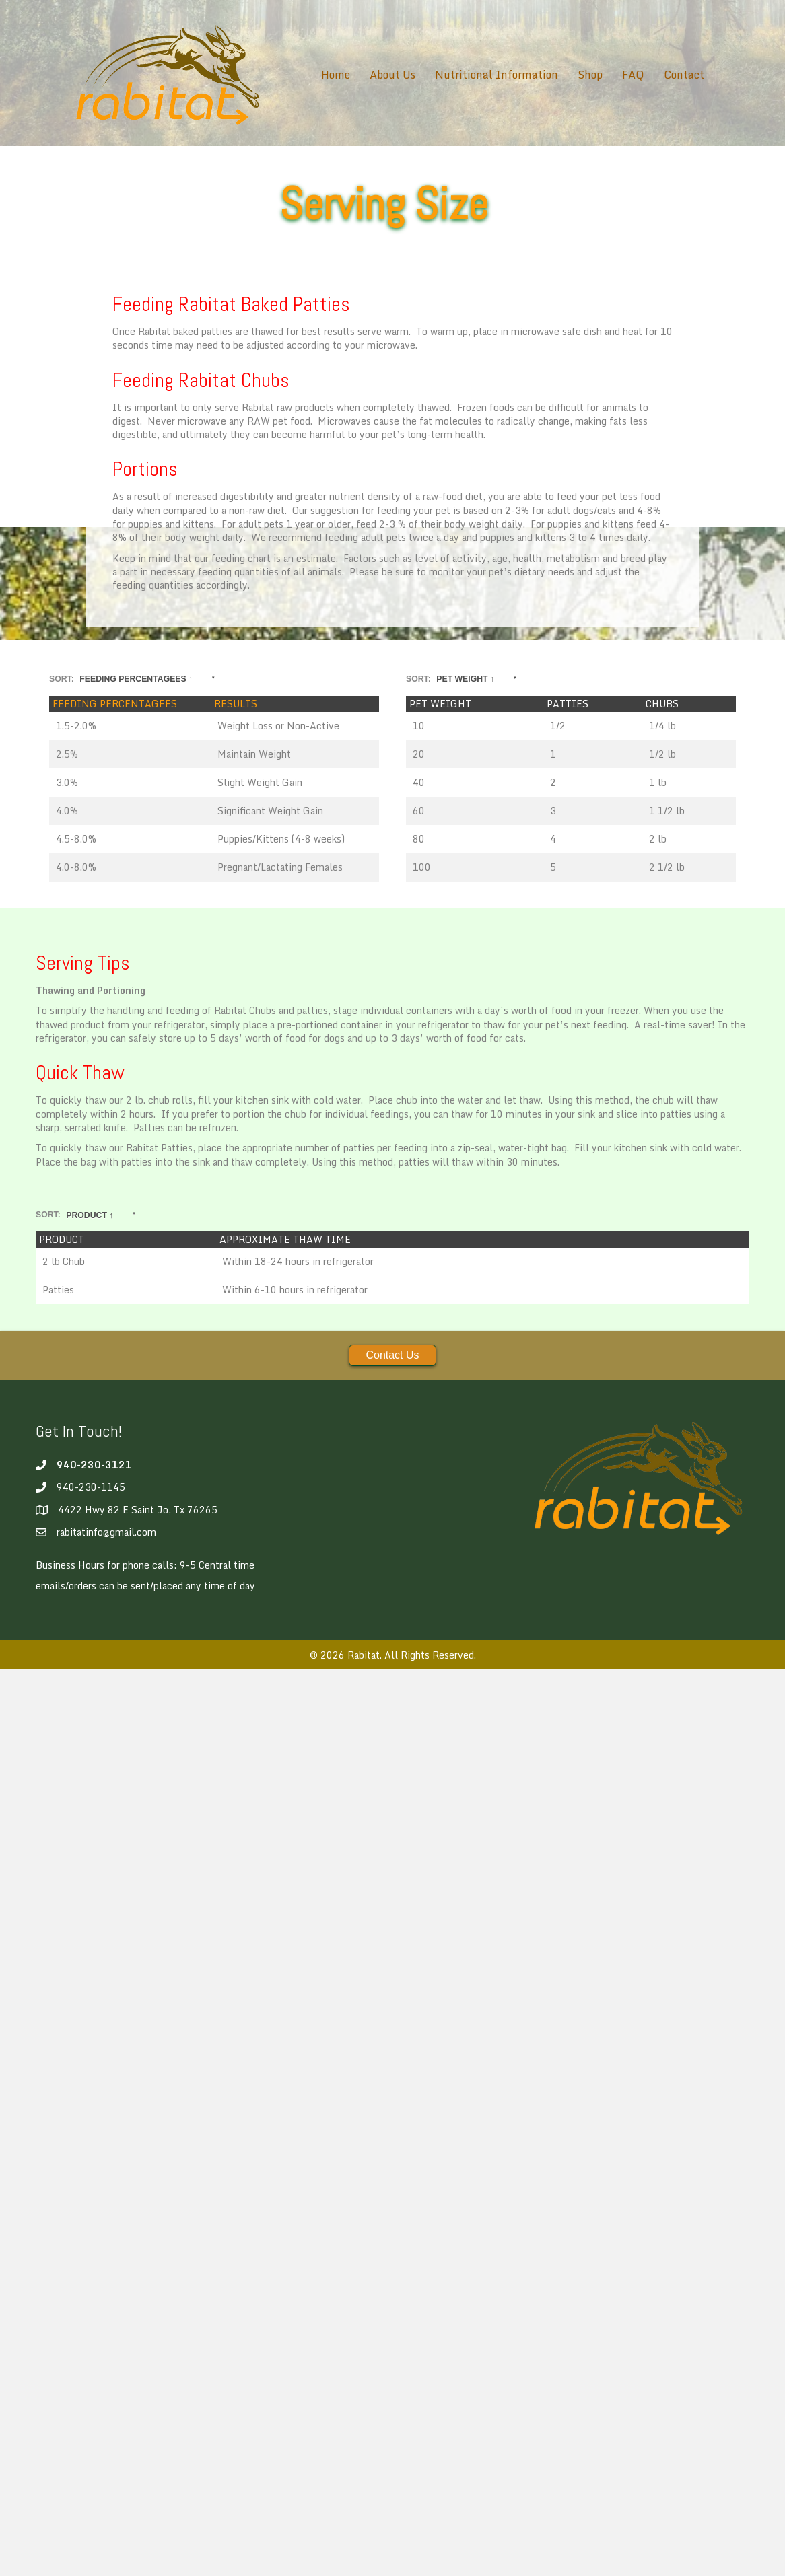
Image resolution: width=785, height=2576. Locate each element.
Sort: (131, 679)
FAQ (633, 74)
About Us (392, 74)
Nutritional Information (496, 74)
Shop (590, 74)
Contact (684, 74)
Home (335, 74)
